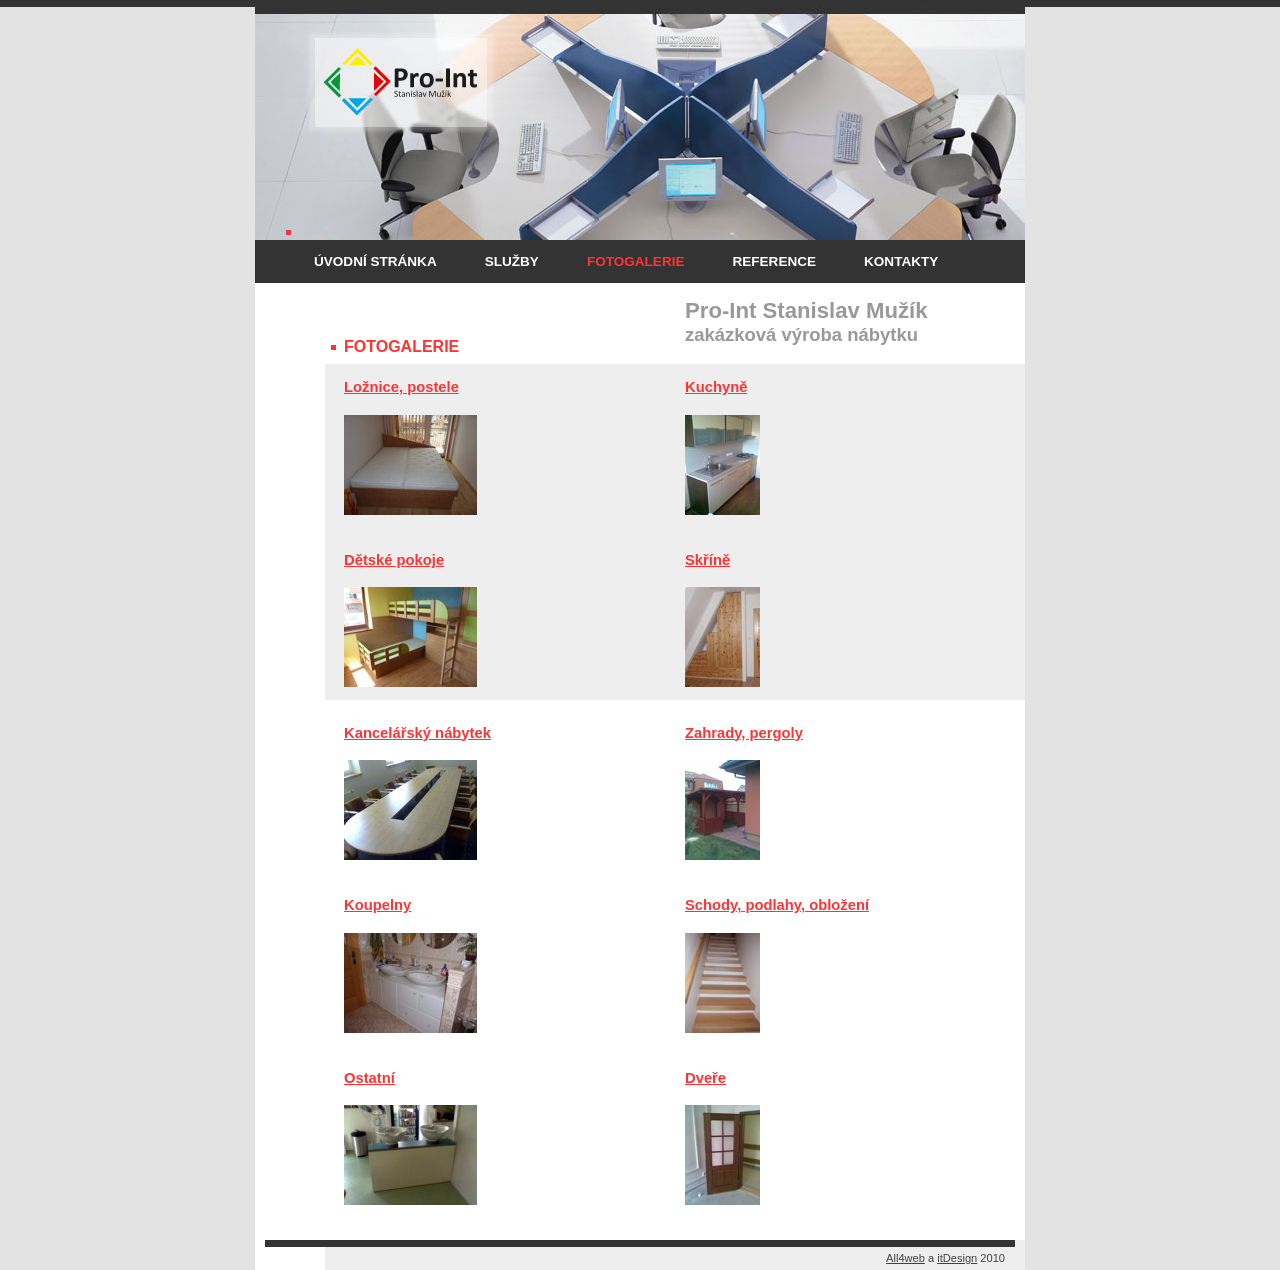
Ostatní (369, 1078)
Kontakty (901, 261)
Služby (512, 261)
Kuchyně (716, 387)
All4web (905, 1258)
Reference (774, 261)
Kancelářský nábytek (417, 733)
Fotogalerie (636, 261)
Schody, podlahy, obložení (777, 905)
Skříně (707, 560)
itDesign (957, 1258)
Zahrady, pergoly (744, 733)
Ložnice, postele (401, 387)
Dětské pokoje (394, 560)
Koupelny (377, 905)
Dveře (705, 1078)
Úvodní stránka (375, 261)
